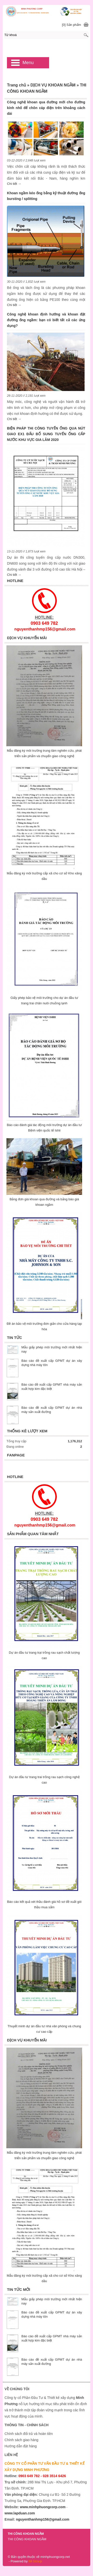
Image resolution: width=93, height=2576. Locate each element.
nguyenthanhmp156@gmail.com (42, 2519)
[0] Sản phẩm (71, 25)
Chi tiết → (14, 184)
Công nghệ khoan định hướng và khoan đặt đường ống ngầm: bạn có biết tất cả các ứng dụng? (46, 320)
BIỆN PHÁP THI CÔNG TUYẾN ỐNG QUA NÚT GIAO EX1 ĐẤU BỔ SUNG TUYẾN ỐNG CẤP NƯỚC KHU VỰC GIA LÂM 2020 (46, 434)
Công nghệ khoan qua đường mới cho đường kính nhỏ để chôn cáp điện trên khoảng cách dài (46, 108)
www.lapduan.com (19, 2513)
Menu (28, 62)
